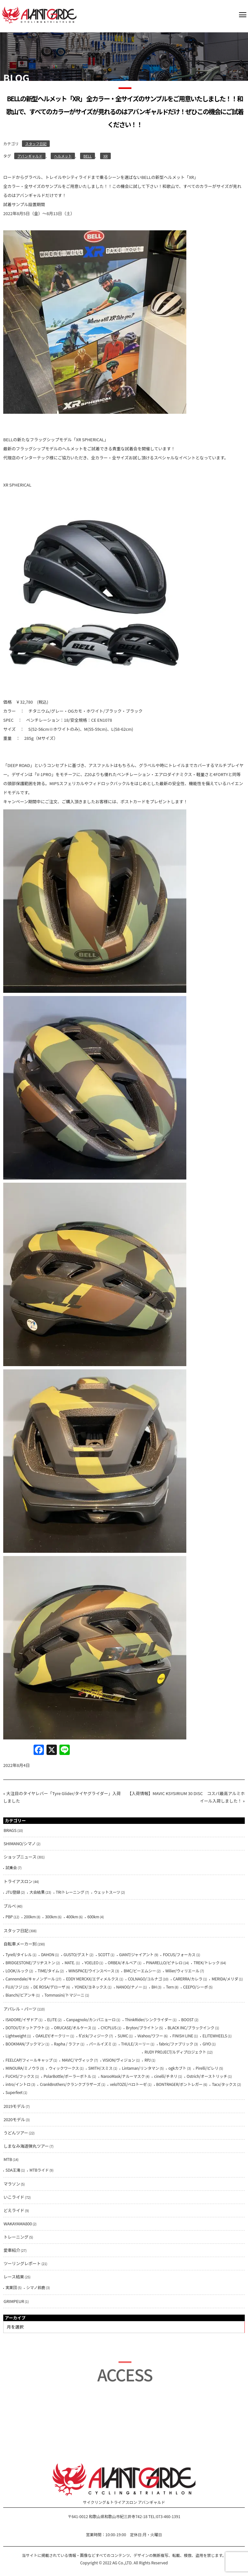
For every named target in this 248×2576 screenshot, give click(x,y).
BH (154, 1987)
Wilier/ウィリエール (182, 1970)
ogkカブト (177, 2068)
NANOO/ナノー (129, 1987)
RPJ (147, 2060)
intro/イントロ (18, 2084)
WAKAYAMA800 (18, 2223)
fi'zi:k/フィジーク (93, 2035)
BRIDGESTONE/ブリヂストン (30, 1962)
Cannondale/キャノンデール (30, 1978)
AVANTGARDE (39, 15)
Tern (170, 1987)
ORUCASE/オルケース (72, 2027)
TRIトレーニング (70, 1892)
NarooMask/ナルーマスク (123, 2076)
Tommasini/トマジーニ (65, 1995)
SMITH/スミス (100, 2068)
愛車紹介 (12, 2250)
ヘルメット (63, 156)
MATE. (70, 1962)
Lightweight (15, 2035)
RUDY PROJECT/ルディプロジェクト (175, 2052)
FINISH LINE (182, 2035)
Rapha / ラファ (67, 2043)
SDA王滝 (12, 2170)
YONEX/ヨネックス (91, 1987)
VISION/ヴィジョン (119, 2060)
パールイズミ (100, 2043)
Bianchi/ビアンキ (20, 1995)
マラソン (12, 2184)
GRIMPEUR (14, 2301)
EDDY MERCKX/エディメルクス (92, 1978)
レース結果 (14, 2277)
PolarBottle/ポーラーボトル (67, 2076)
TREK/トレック (206, 1962)
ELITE (52, 2019)
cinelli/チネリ (165, 2076)
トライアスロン (18, 1881)
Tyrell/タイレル (18, 1954)
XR (105, 156)
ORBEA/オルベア (122, 1962)
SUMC (123, 2035)
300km (51, 1916)
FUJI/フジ (13, 1987)
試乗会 (11, 1867)
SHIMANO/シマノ (20, 1843)
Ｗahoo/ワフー (150, 2035)
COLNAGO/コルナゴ (145, 1978)
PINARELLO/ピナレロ (164, 1962)
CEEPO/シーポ (195, 1987)
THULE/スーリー (135, 2043)
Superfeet (14, 2092)
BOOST (187, 2019)
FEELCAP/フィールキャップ (29, 2060)
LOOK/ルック (16, 1970)
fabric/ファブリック (176, 2043)
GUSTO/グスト (76, 1954)
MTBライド (39, 2170)
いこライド (14, 2197)
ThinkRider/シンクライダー (148, 2019)
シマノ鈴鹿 (35, 2287)
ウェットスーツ (107, 1892)
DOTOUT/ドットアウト (25, 2027)
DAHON (47, 1954)
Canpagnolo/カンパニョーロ (91, 2019)
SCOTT (104, 1954)
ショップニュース (20, 1857)
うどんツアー (16, 2133)
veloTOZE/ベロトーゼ (128, 2084)
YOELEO (91, 1962)
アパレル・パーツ (20, 2009)
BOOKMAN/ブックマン (25, 2043)
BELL (87, 156)
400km (72, 1916)
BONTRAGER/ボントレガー (179, 2084)
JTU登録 (12, 1892)
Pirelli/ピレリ (207, 2068)
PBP (9, 1916)
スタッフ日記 (35, 143)
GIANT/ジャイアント (136, 1954)
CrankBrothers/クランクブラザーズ (70, 2084)
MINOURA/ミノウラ (22, 2068)
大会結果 (37, 1892)
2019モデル (14, 2106)
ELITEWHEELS (214, 2035)
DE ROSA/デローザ (49, 1987)
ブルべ (10, 1906)
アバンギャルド (29, 156)
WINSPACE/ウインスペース (91, 1970)
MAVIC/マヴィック (77, 2060)
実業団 (11, 2287)
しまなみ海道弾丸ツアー (26, 2146)
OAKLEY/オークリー (52, 2035)
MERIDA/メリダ (225, 1978)
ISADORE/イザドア (21, 2019)
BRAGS (10, 1830)
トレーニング (16, 2237)
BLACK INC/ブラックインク (191, 2027)
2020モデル (14, 2119)
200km (30, 1916)
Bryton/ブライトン (142, 2027)
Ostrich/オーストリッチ (207, 2076)
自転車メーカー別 (20, 1944)
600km (93, 1916)
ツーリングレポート (22, 2263)
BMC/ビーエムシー (140, 1970)
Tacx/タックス (224, 2084)
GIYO (206, 2043)
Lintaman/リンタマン (140, 2068)
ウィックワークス (63, 2068)
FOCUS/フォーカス (179, 1954)
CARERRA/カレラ (187, 1978)
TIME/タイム (48, 1970)
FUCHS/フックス (19, 2076)
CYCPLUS (109, 2027)
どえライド (14, 2210)
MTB (8, 2159)
